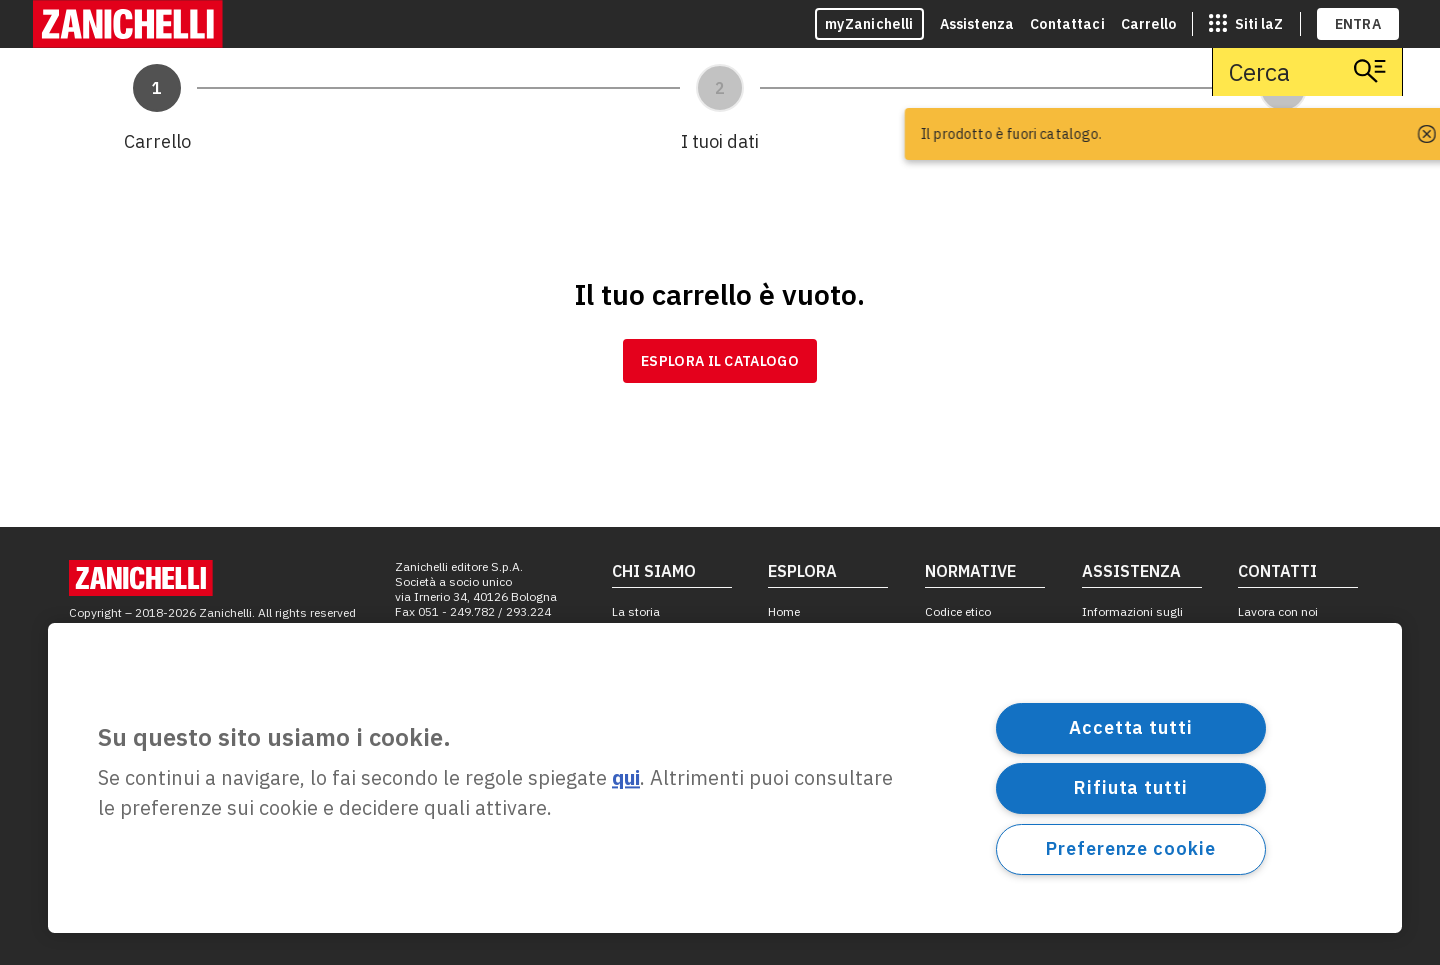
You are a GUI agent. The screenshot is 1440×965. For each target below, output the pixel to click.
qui (626, 778)
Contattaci (1067, 24)
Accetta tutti (1131, 727)
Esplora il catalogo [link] (720, 361)
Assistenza (977, 24)
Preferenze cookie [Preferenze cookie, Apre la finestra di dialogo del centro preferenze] (1130, 848)
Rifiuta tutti (1131, 787)
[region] (725, 778)
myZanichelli (869, 24)
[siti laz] (1246, 24)
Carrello (1148, 24)
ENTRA (1358, 24)
